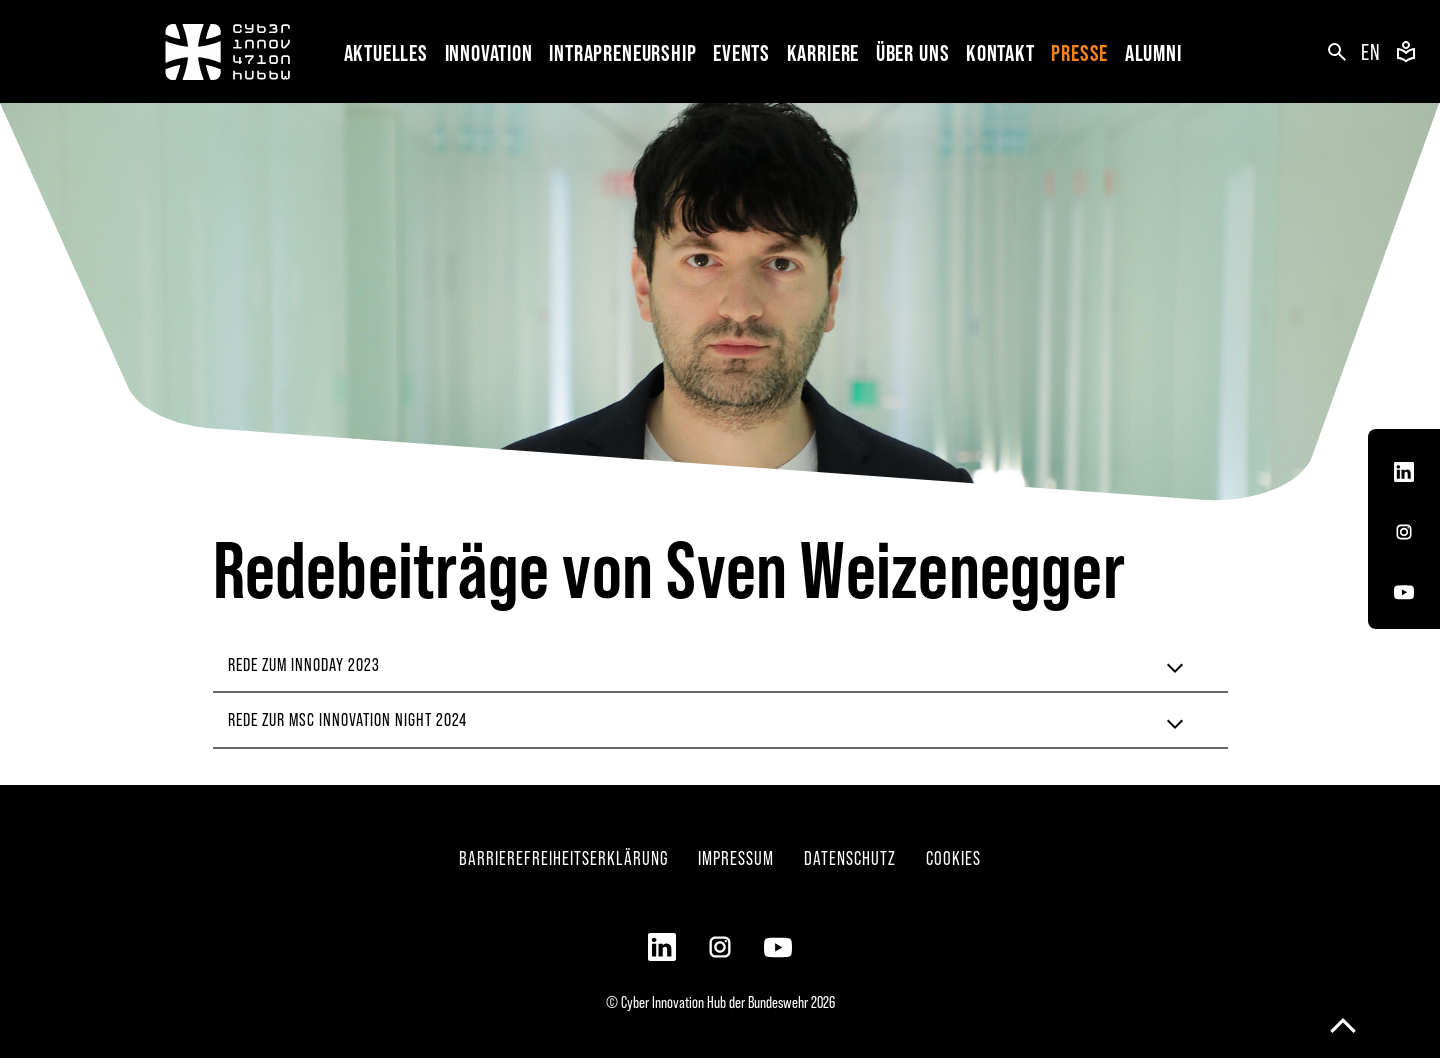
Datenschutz (850, 857)
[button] (493, 51)
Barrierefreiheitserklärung (563, 857)
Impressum (736, 857)
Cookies (953, 857)
